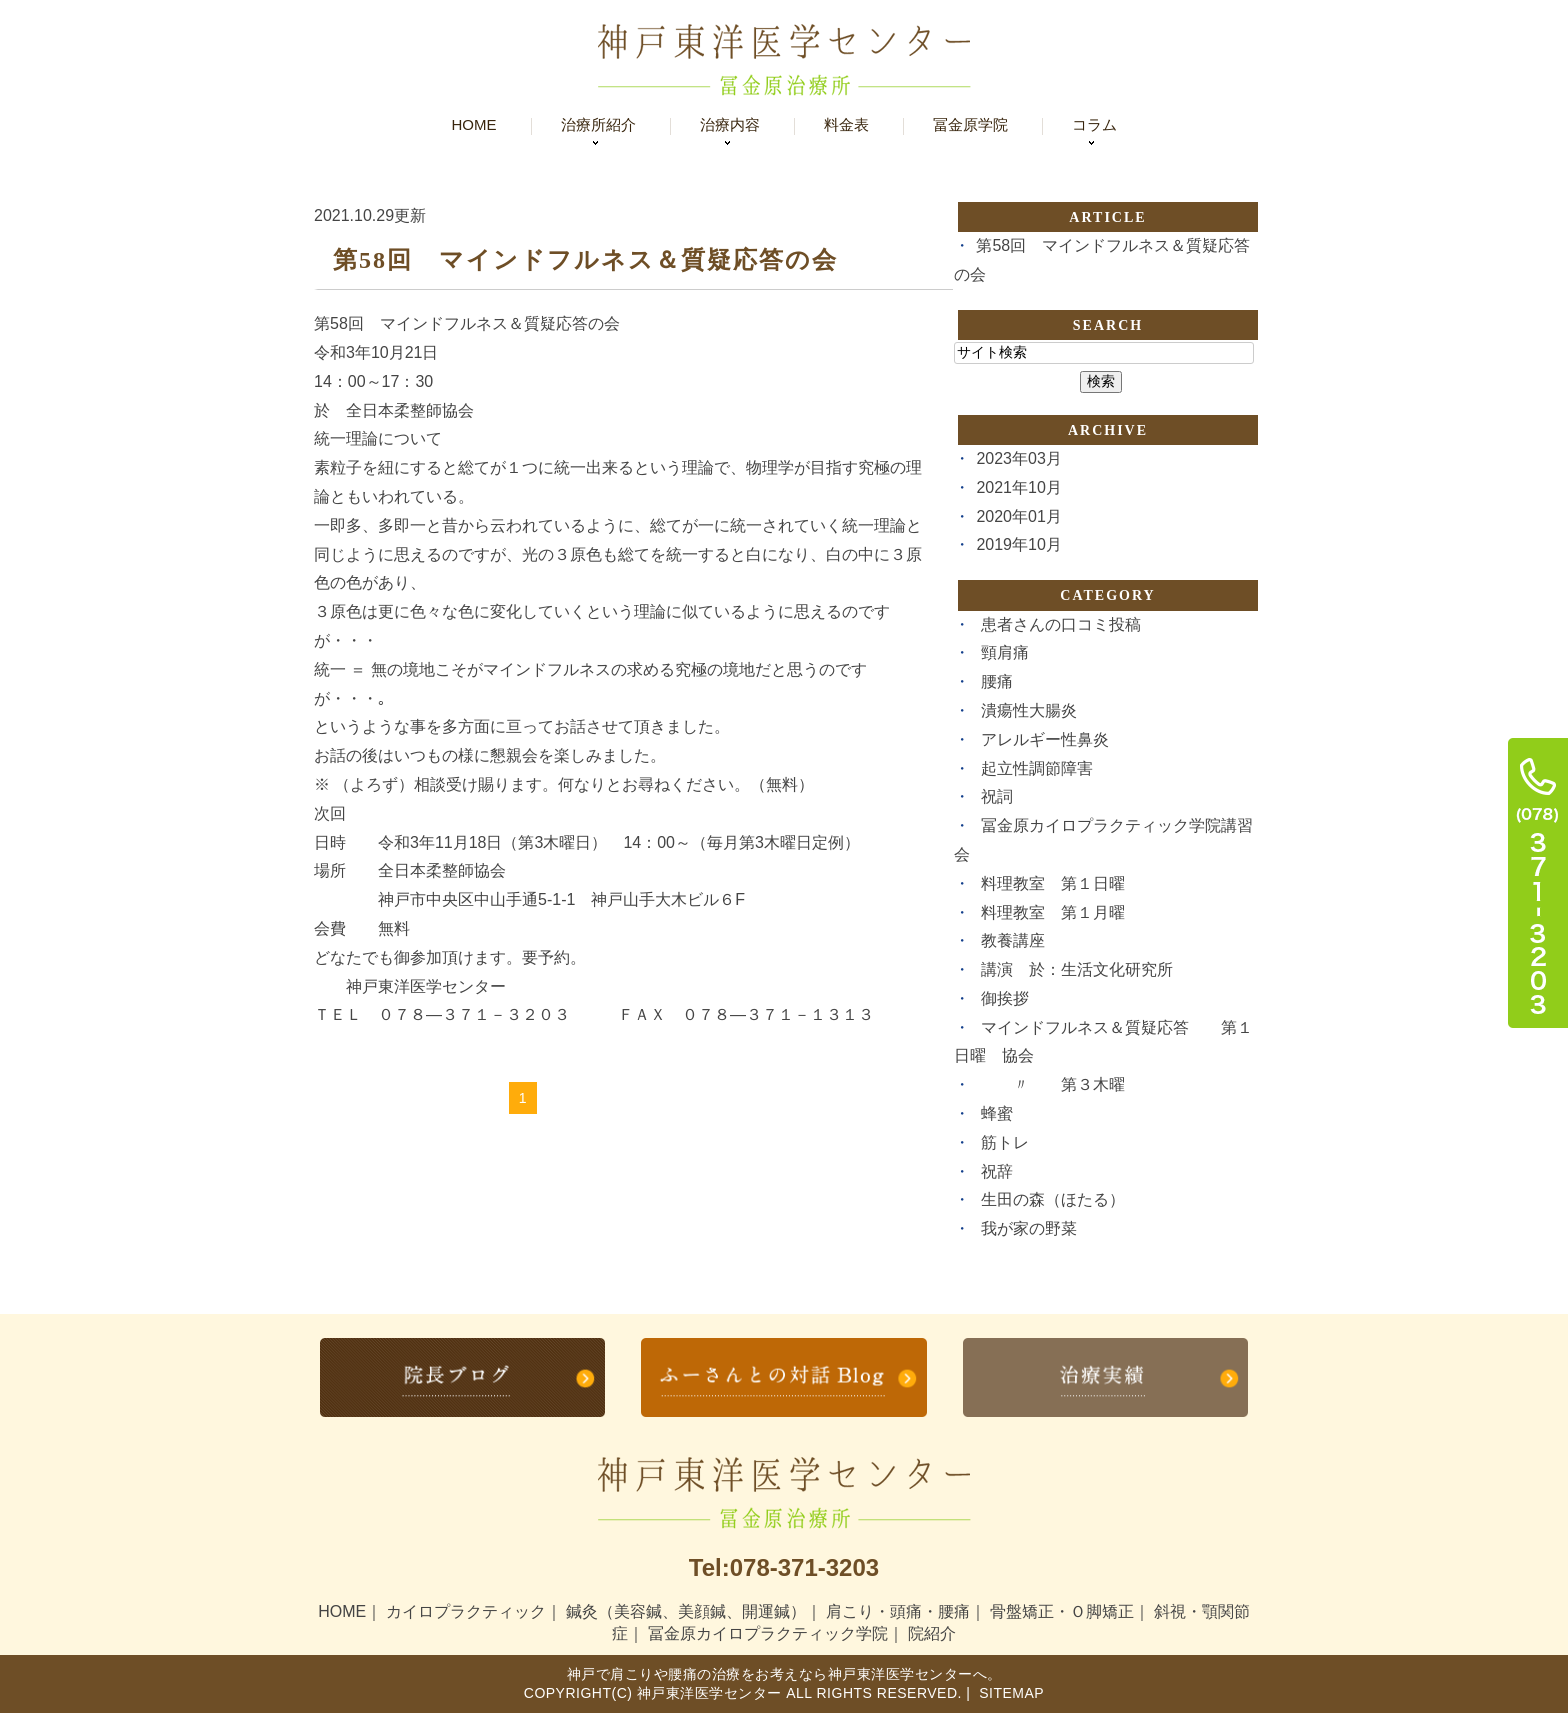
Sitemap (1009, 1692)
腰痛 (997, 681)
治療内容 (730, 124)
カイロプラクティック (466, 1610)
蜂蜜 (997, 1113)
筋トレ (1005, 1142)
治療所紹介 (598, 124)
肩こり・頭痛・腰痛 (898, 1610)
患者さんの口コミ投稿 (1061, 624)
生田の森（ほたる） (1053, 1199)
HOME (342, 1610)
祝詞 (997, 796)
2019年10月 (1018, 544)
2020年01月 (1018, 516)
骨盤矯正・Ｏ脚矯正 (1062, 1610)
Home (474, 124)
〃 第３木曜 (1053, 1084)
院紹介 (932, 1632)
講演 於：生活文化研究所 (1077, 969)
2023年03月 (1018, 458)
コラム (1094, 124)
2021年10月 (1018, 487)
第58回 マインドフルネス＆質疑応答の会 (585, 260)
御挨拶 (1005, 998)
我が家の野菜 (1029, 1228)
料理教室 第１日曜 (1053, 883)
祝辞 (997, 1171)
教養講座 (1013, 940)
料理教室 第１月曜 (1053, 912)
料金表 (846, 124)
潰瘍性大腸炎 (1029, 710)
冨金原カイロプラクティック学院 (768, 1632)
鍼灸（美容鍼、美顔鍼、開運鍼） (686, 1610)
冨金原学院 (970, 124)
